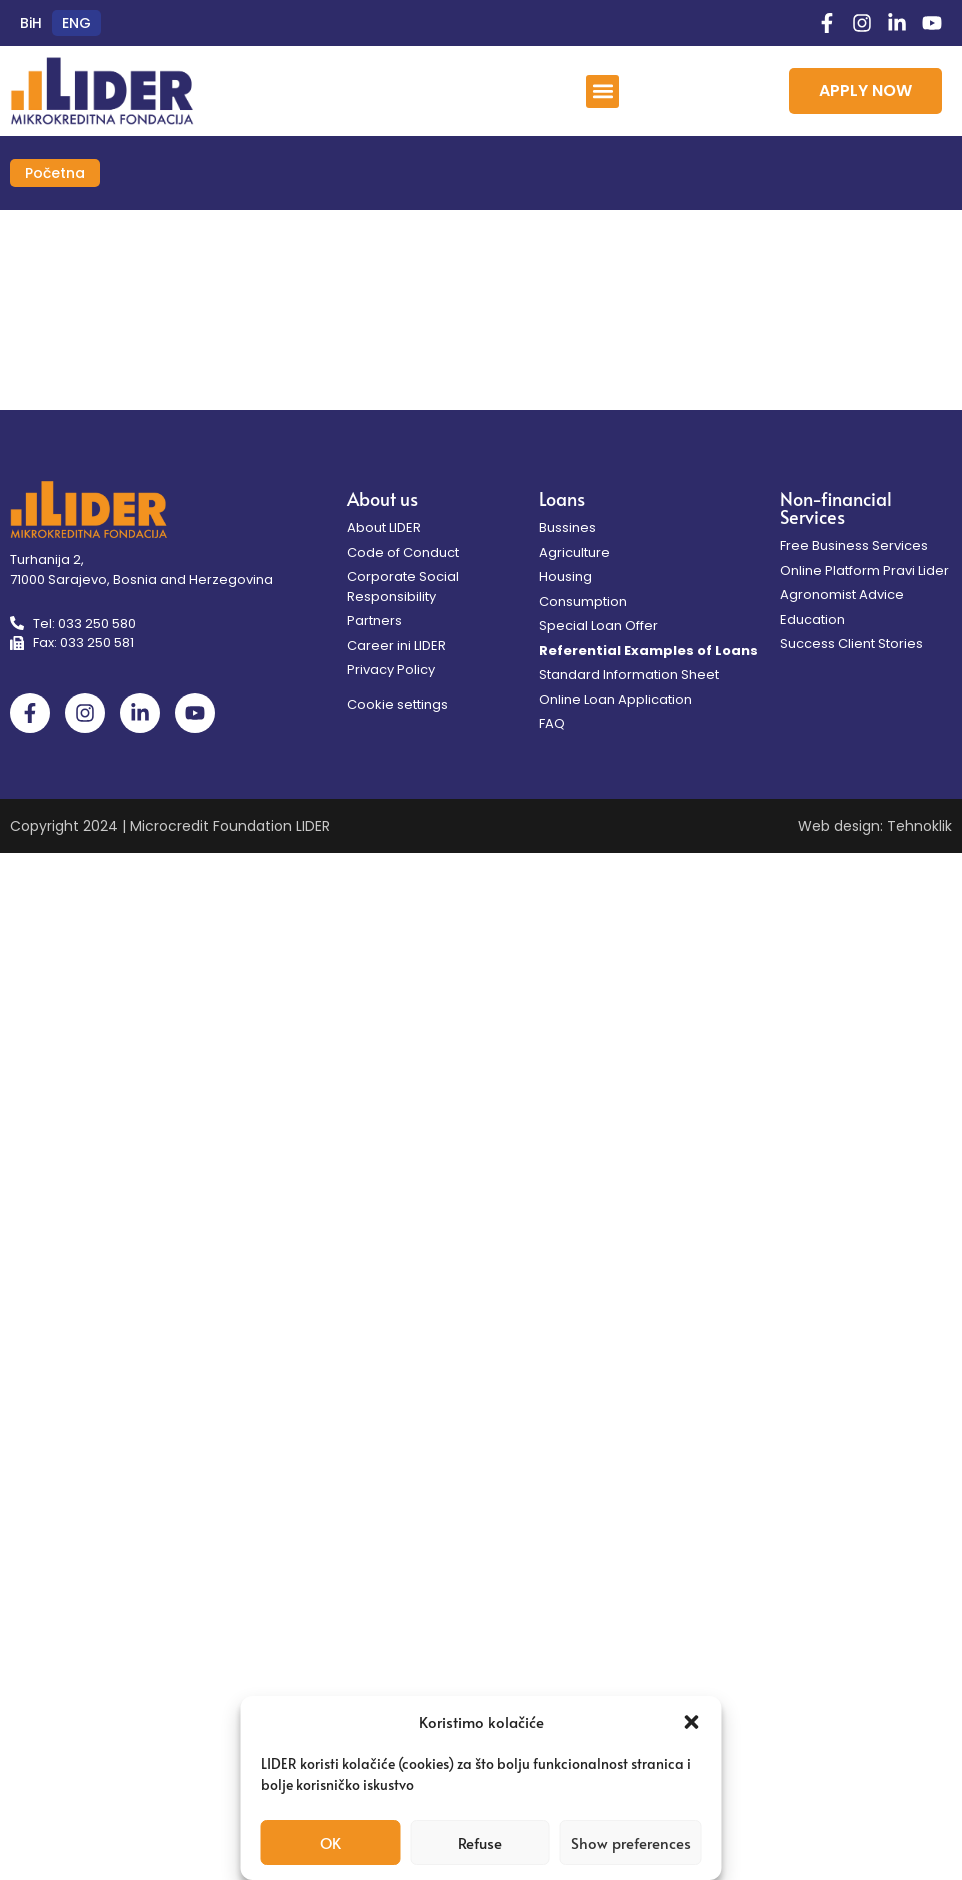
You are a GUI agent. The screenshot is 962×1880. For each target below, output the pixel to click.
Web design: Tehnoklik (875, 826)
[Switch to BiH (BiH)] (31, 23)
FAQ (552, 723)
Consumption (583, 601)
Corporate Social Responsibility (403, 586)
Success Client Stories (851, 643)
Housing (565, 576)
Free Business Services (854, 545)
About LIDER (384, 527)
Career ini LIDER (396, 645)
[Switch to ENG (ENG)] (76, 23)
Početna (55, 173)
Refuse (480, 1842)
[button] (692, 1722)
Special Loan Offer (598, 625)
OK (330, 1842)
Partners (374, 620)
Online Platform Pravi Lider (864, 570)
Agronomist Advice (842, 594)
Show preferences (631, 1842)
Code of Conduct (403, 552)
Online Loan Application (615, 699)
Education (812, 619)
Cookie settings (397, 704)
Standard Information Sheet (629, 674)
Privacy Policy (391, 669)
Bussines (567, 527)
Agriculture (574, 552)
